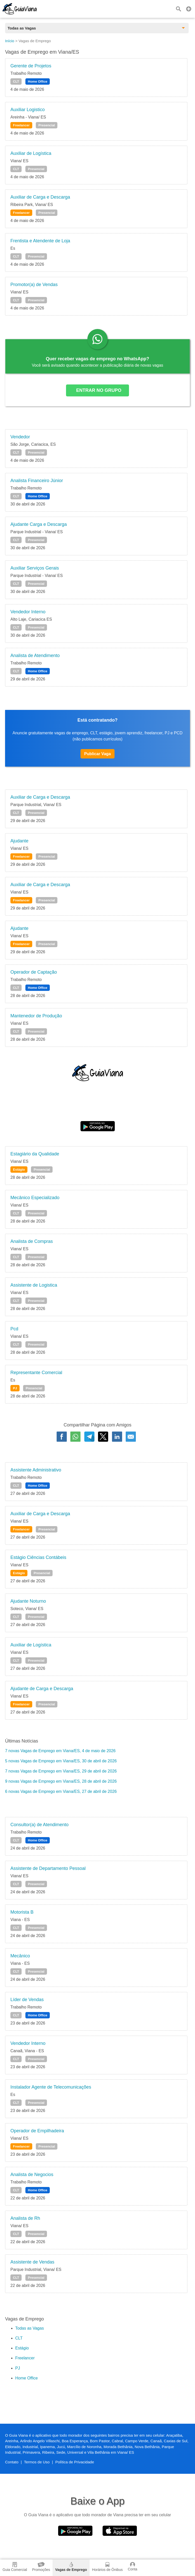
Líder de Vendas (27, 1999)
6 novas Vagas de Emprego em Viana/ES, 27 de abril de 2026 (61, 1791)
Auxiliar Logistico (27, 109)
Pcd (14, 1328)
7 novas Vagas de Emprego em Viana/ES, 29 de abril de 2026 (61, 1771)
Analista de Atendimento (35, 655)
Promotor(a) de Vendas (34, 284)
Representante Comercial (36, 1372)
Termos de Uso (37, 2462)
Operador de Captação (33, 972)
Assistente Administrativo (35, 1469)
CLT (16, 81)
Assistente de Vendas (32, 2262)
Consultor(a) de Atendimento (39, 1824)
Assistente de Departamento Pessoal (48, 1868)
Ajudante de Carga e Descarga (41, 1688)
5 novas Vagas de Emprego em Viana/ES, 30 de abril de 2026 (61, 1761)
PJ (15, 1388)
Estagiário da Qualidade (34, 1153)
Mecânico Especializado (34, 1197)
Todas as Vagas (29, 2328)
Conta (132, 2566)
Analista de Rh (25, 2218)
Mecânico (20, 1955)
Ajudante (19, 840)
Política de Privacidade (74, 2462)
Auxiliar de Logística (30, 153)
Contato (12, 2462)
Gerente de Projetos (30, 65)
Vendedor (20, 436)
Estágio (19, 1169)
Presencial (46, 125)
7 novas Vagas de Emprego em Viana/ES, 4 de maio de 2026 (60, 1751)
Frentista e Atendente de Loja (40, 240)
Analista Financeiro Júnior (36, 480)
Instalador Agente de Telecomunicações (50, 2087)
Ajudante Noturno (28, 1601)
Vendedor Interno (27, 611)
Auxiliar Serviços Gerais (34, 568)
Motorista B (22, 1912)
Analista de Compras (31, 1241)
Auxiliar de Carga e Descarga (40, 197)
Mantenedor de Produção (36, 1015)
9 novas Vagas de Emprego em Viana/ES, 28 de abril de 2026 (61, 1781)
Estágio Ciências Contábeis (38, 1557)
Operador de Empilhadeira (37, 2130)
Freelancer (21, 125)
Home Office (37, 81)
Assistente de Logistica (33, 1285)
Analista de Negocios (31, 2174)
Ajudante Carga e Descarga (38, 524)
